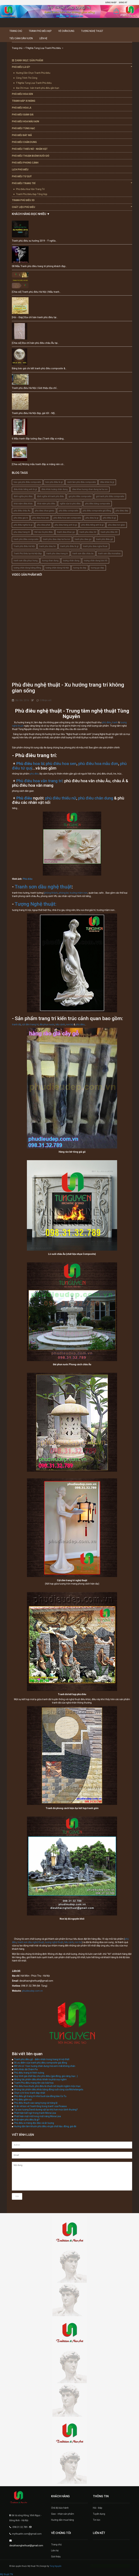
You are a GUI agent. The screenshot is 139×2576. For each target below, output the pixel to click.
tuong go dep (97, 567)
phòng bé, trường (68, 892)
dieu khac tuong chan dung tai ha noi (90, 489)
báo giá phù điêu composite (27, 482)
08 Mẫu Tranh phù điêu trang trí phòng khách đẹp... (39, 266)
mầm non (82, 892)
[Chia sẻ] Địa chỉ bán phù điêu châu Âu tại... (35, 342)
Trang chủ (15, 31)
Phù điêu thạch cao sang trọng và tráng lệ (35, 2103)
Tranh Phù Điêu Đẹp (40, 31)
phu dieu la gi (92, 518)
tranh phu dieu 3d (88, 532)
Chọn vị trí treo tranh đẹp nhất (29, 2092)
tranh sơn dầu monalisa (109, 553)
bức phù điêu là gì (54, 482)
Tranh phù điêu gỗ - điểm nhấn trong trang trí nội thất (41, 2059)
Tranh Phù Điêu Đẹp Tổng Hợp (31, 194)
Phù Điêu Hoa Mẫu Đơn (25, 121)
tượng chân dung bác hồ (95, 560)
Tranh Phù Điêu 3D (23, 200)
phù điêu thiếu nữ (60, 798)
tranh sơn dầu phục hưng (26, 560)
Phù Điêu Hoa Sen (22, 94)
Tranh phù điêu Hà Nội (24, 546)
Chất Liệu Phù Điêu (72, 206)
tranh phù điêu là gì (69, 546)
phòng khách (51, 892)
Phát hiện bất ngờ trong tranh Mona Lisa (35, 2113)
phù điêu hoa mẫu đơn (98, 763)
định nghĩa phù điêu (23, 496)
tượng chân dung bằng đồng (27, 567)
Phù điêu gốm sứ (23, 2099)
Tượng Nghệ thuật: (35, 904)
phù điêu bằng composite (97, 503)
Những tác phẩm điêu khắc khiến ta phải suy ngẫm (40, 2079)
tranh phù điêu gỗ (104, 539)
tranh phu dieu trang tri (57, 553)
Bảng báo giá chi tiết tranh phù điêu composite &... (39, 368)
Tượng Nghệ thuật (92, 31)
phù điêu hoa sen (61, 763)
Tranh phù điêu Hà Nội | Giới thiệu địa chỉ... (35, 388)
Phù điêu (27, 879)
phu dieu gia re (21, 518)
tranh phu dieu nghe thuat (95, 546)
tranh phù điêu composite (26, 539)
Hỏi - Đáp (97, 2507)
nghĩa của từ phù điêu (70, 503)
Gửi (17, 2196)
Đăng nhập (110, 2)
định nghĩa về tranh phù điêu (50, 496)
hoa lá (30, 763)
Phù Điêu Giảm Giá (22, 114)
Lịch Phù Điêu (20, 169)
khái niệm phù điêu (46, 503)
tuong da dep (79, 567)
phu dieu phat (43, 525)
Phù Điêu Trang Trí (72, 183)
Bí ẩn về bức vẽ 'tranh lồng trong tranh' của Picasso (40, 2106)
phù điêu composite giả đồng (97, 510)
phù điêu (106, 722)
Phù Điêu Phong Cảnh (25, 162)
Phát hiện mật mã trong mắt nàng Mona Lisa (37, 2116)
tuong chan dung (50, 560)
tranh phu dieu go (83, 539)
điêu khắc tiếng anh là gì (25, 489)
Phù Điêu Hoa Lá (21, 107)
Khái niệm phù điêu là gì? (27, 2119)
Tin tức (96, 2520)
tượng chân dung (71, 560)
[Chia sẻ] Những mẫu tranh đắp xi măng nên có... (38, 464)
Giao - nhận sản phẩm (62, 2514)
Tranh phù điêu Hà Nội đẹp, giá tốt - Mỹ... (34, 413)
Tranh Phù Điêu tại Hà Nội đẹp (28, 553)
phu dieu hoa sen (40, 518)
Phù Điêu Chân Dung (24, 142)
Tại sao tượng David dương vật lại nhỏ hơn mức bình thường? (46, 2109)
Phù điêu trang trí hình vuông (29, 2072)
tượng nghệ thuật (54, 1942)
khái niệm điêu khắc (23, 503)
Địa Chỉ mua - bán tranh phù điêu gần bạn (37, 88)
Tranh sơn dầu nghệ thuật (43, 887)
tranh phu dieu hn (47, 546)
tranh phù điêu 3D (109, 532)
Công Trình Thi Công (26, 78)
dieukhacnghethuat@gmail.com (26, 2545)
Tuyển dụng (99, 2514)
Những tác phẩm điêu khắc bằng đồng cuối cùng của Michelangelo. (49, 2089)
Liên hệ (43, 38)
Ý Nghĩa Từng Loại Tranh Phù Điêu (43, 48)
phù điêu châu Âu (22, 510)
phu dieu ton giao (116, 525)
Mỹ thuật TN (6, 2574)
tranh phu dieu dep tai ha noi (56, 539)
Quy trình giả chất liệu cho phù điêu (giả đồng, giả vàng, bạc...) (46, 2076)
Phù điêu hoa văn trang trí (39, 781)
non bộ (69, 1024)
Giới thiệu (56, 2556)
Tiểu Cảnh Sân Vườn (21, 38)
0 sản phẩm (123, 12)
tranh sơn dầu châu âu (83, 553)
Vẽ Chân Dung (66, 31)
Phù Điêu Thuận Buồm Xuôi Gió (30, 155)
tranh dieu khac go (66, 532)
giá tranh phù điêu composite (110, 496)
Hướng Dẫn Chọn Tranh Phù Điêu (33, 73)
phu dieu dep (122, 510)
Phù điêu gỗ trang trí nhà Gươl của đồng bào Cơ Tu (40, 2096)
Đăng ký (123, 2)
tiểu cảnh (60, 1024)
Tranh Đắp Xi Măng (23, 101)
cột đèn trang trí (30, 1024)
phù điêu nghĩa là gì (23, 525)
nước (51, 1024)
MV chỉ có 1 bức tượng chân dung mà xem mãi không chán (44, 2066)
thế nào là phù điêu (43, 532)
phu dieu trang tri (22, 532)
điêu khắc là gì (107, 482)
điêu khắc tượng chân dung (54, 489)
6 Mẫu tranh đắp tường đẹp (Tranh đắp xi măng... (38, 438)
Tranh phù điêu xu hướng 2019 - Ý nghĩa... (34, 240)
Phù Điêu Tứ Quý (22, 176)
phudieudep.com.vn (32, 1990)
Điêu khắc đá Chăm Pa (26, 2069)
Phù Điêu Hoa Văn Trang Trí (30, 189)
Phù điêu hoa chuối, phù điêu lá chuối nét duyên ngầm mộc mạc (47, 2086)
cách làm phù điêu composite (81, 482)
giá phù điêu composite (79, 496)
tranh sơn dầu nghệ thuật (31, 1942)
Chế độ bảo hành (60, 2507)
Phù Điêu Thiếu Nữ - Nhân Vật (30, 149)
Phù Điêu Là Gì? (72, 66)
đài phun (44, 1024)
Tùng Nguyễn (55, 2566)
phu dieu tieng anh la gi (66, 525)
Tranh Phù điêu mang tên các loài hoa (33, 2082)
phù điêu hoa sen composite (67, 518)
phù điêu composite (68, 510)
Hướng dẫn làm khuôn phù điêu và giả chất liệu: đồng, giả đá (45, 2126)
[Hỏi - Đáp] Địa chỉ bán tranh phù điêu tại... (35, 317)
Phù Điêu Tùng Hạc (23, 128)
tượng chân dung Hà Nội (57, 567)
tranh (115, 722)
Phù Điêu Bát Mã (22, 135)
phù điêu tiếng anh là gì (92, 525)
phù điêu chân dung (95, 798)
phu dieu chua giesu (44, 510)
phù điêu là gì (109, 518)
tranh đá (16, 1024)
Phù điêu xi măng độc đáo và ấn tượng (34, 2123)
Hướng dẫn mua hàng (62, 2520)
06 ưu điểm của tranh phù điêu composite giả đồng (40, 2062)
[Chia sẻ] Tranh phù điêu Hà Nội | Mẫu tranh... (36, 291)
